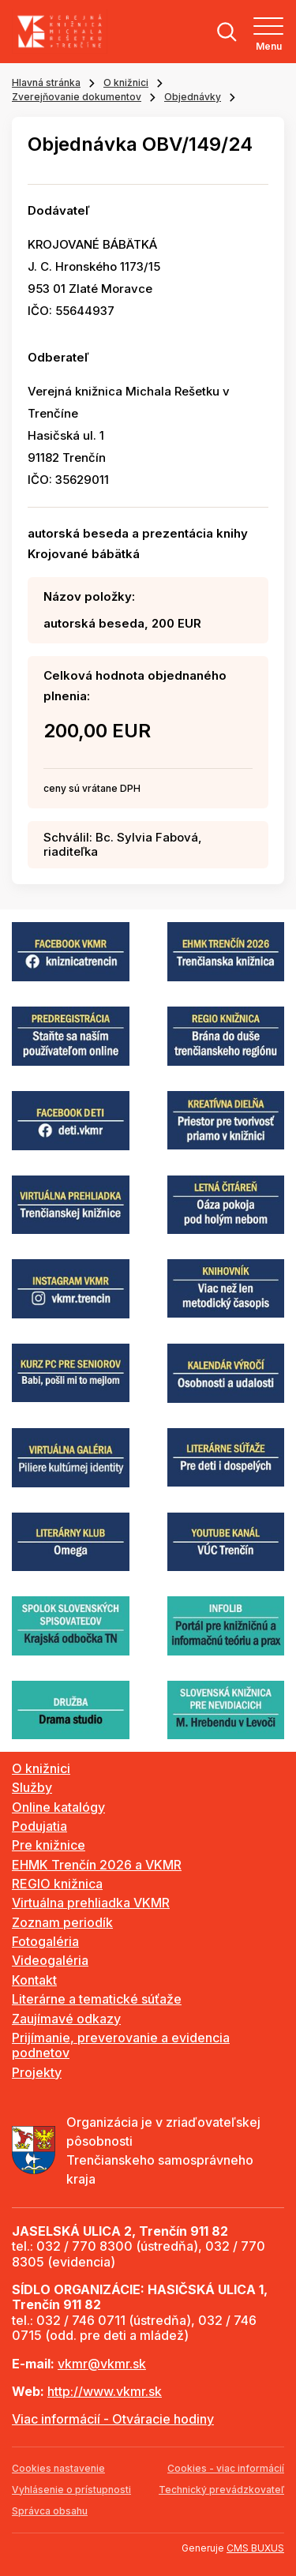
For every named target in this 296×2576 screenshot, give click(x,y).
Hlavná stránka (46, 82)
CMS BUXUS (255, 2548)
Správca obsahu (50, 2511)
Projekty (37, 2072)
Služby (32, 1787)
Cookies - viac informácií (225, 2468)
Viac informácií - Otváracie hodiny (113, 2419)
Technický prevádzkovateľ (221, 2489)
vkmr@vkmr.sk (102, 2364)
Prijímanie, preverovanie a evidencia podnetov (121, 2045)
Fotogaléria (45, 1941)
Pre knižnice (48, 1845)
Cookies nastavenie (58, 2468)
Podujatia (39, 1826)
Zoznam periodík (62, 1922)
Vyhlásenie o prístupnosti (71, 2489)
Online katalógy (58, 1807)
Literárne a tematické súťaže (97, 1999)
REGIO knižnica (57, 1884)
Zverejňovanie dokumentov (76, 97)
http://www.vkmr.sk (104, 2391)
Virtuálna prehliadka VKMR (91, 1902)
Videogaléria (50, 1960)
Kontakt (34, 1980)
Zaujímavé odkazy (66, 2019)
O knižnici (125, 82)
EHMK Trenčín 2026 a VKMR (97, 1865)
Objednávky (192, 97)
